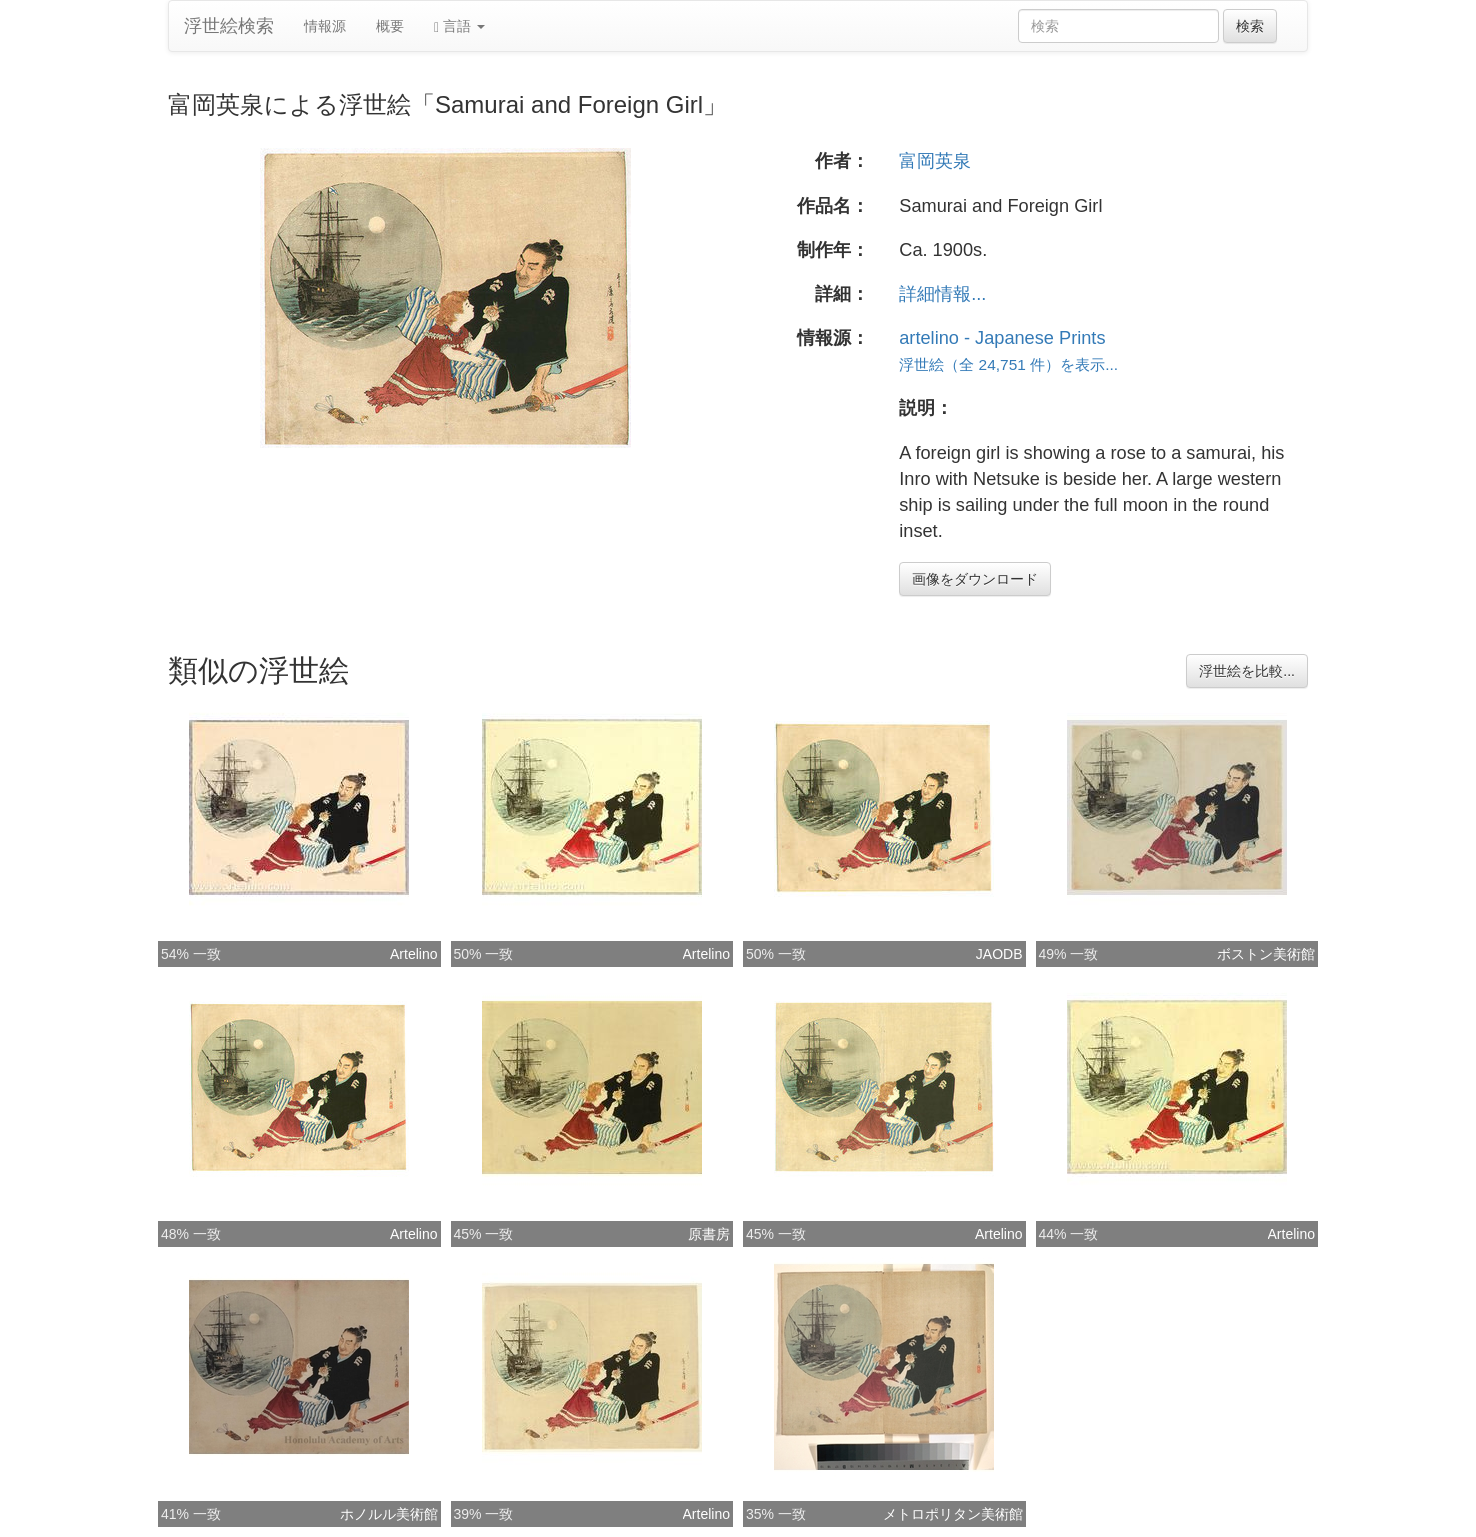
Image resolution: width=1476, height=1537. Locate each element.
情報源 (325, 26)
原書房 (709, 1234)
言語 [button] (459, 26)
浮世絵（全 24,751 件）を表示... (1008, 364)
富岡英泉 (935, 161)
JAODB (999, 954)
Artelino (413, 954)
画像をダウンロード (975, 579)
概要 (390, 26)
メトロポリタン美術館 (953, 1514)
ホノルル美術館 (389, 1514)
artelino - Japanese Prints (1002, 338)
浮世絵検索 (229, 26)
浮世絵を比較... (1247, 671)
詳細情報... (942, 294)
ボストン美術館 (1266, 954)
